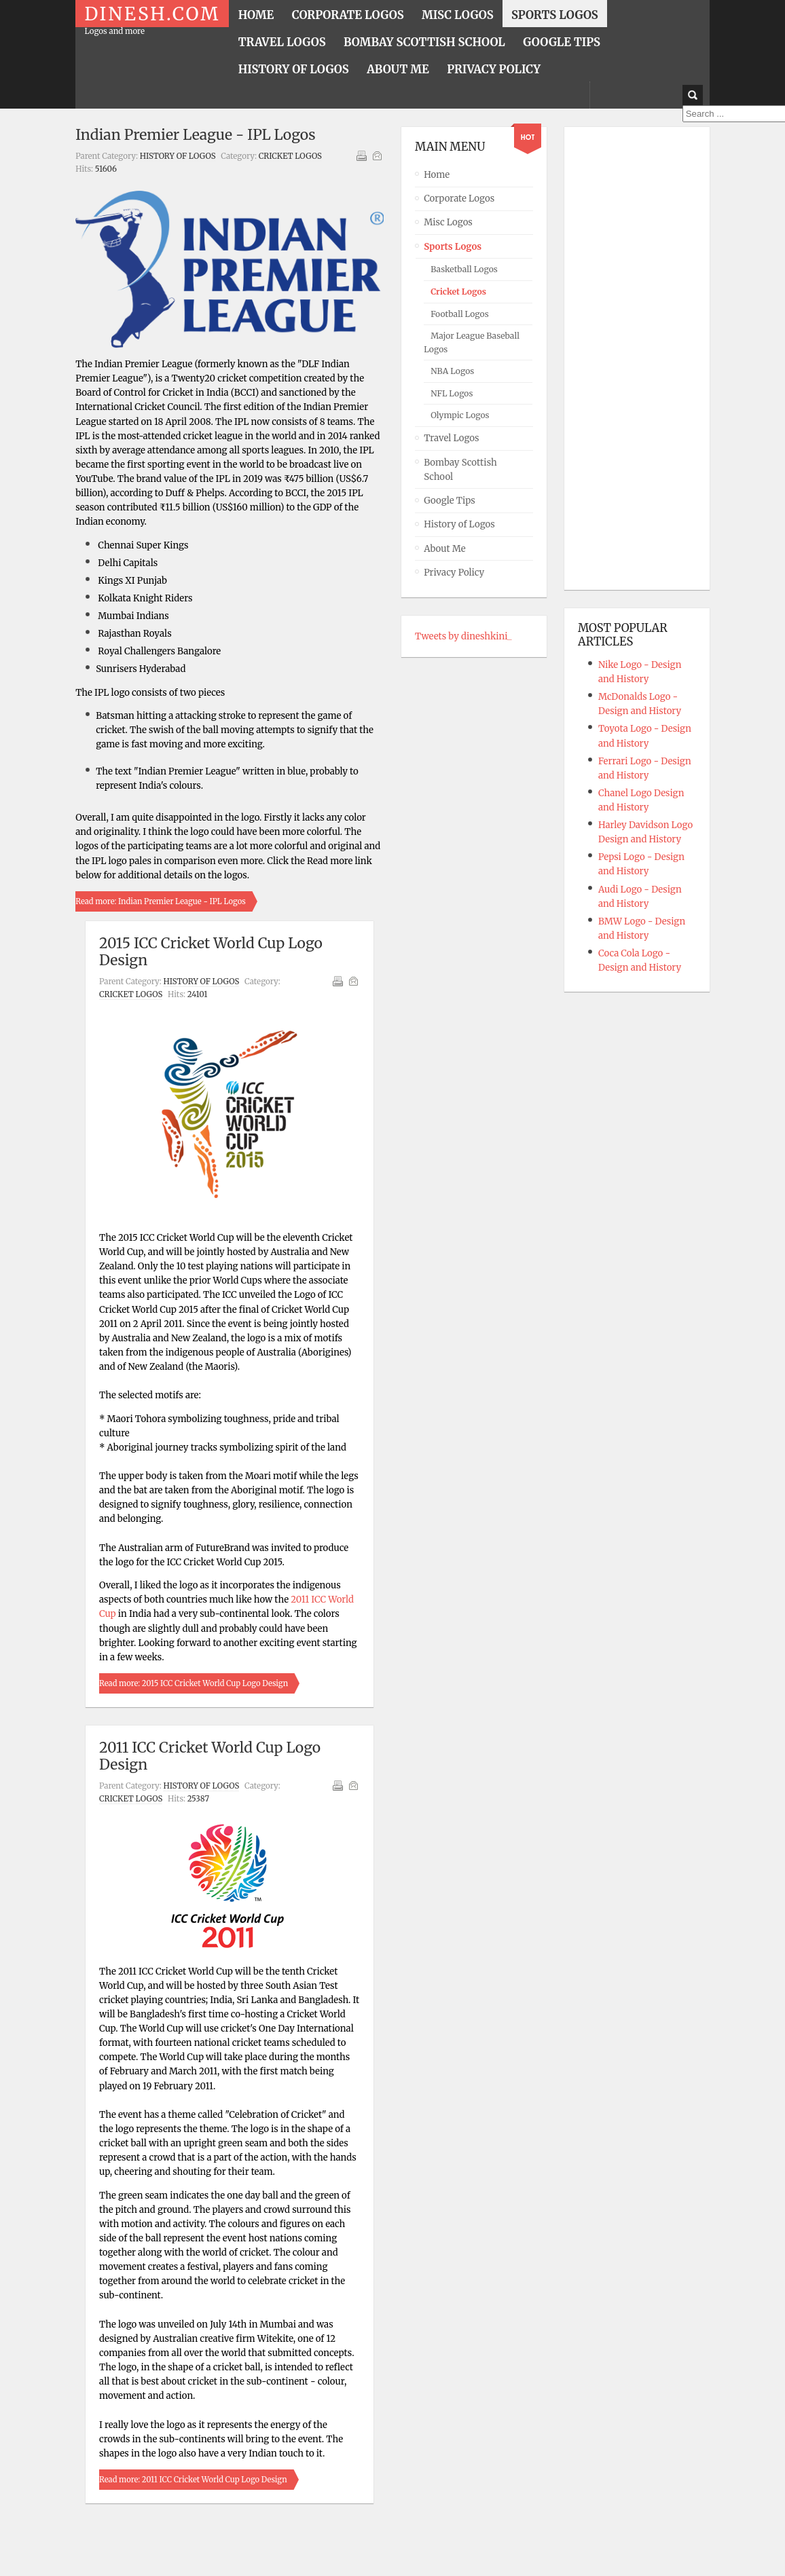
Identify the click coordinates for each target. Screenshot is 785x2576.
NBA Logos (452, 371)
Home (437, 175)
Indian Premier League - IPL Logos (195, 135)
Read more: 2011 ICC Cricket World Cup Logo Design (193, 2479)
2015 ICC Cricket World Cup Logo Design (211, 951)
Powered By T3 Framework (392, 2548)
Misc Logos (448, 222)
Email (376, 155)
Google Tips (449, 500)
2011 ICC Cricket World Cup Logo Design (210, 1756)
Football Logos (459, 314)
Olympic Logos (460, 415)
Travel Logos (451, 438)
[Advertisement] (632, 358)
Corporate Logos (459, 198)
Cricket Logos (290, 156)
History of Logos (178, 156)
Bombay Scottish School (460, 470)
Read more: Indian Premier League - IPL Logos (160, 901)
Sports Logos (452, 247)
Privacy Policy (454, 572)
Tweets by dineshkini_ (463, 636)
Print (361, 155)
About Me (444, 549)
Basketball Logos (464, 269)
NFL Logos (452, 393)
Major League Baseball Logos (471, 342)
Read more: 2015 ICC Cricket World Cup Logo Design (193, 1683)
